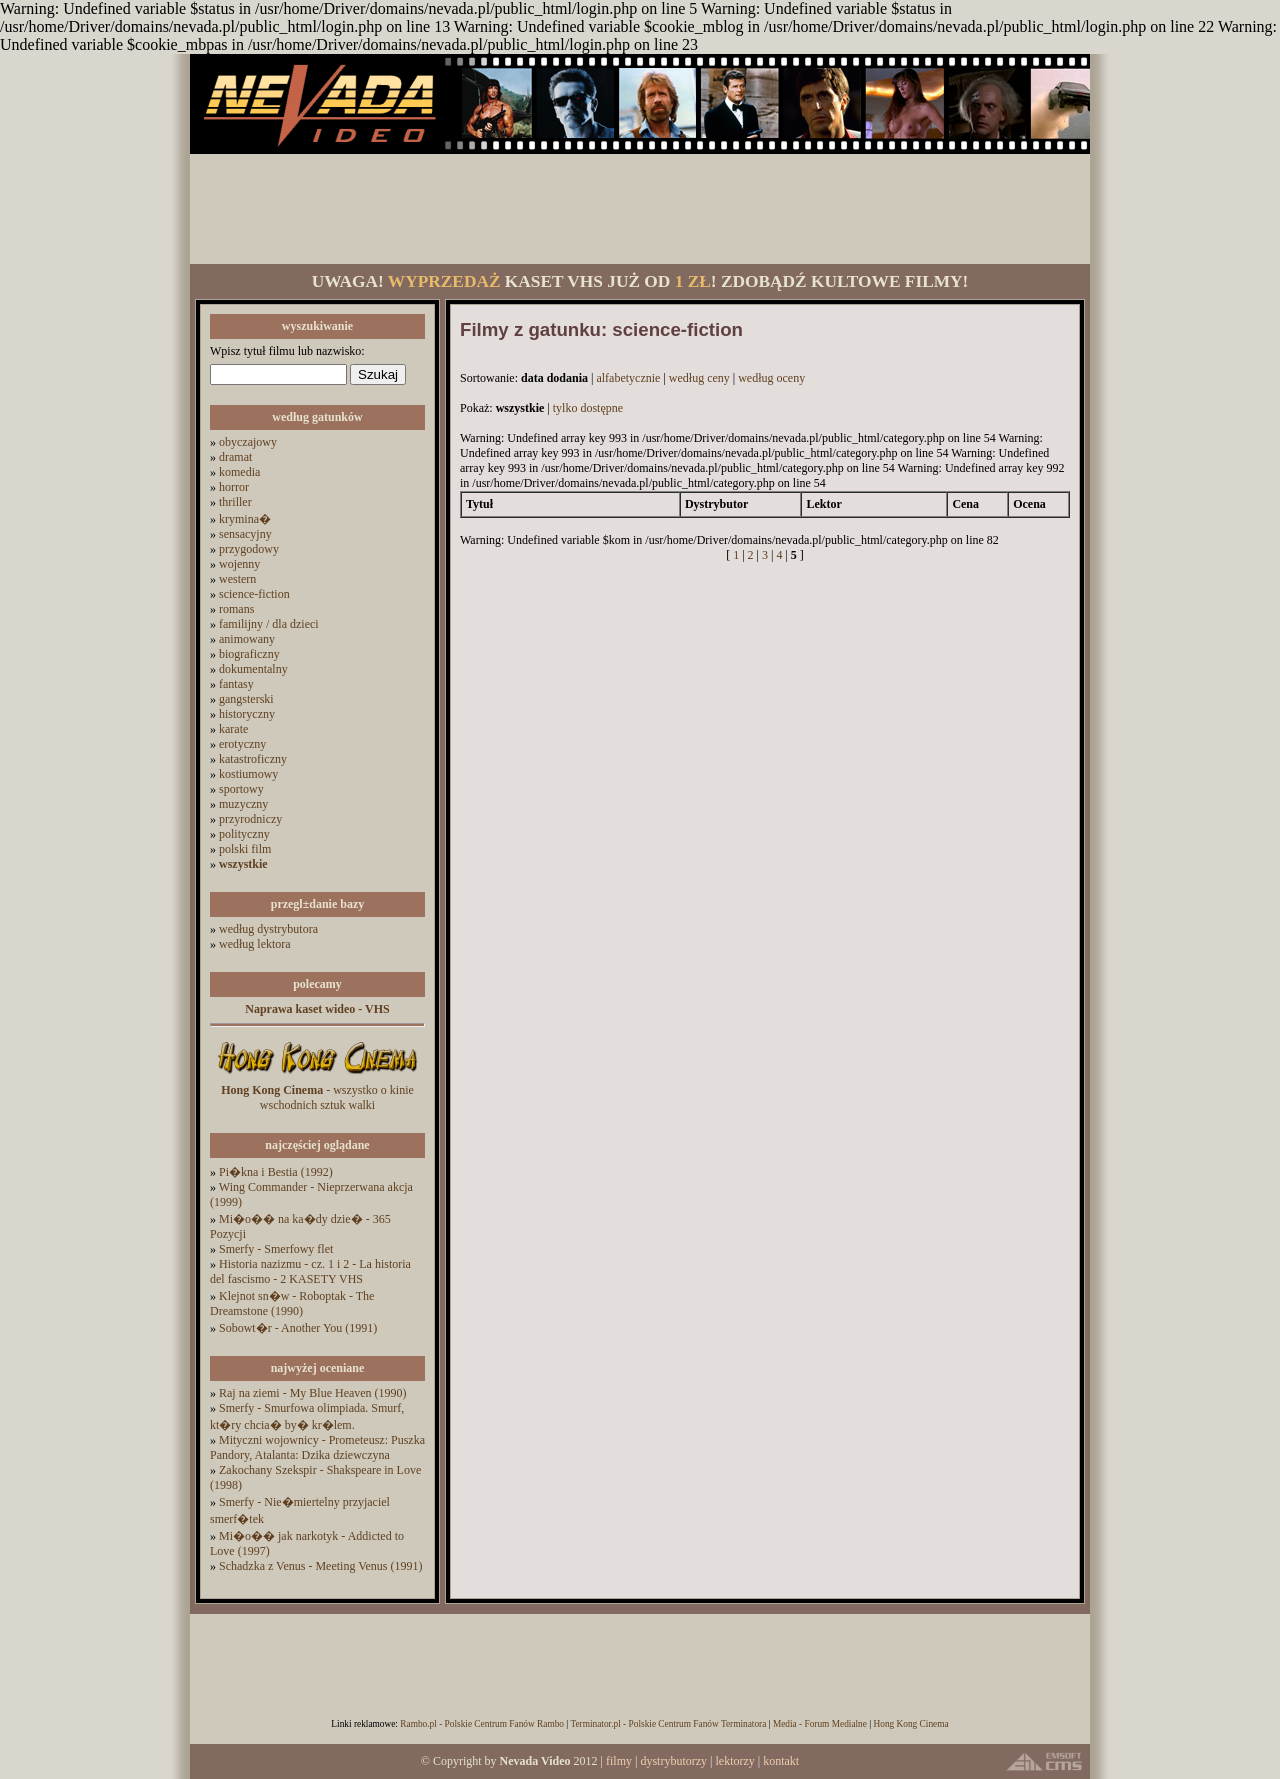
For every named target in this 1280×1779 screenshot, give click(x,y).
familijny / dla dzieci (269, 624)
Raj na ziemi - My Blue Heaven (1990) (313, 1393)
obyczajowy (248, 442)
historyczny (247, 714)
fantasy (236, 684)
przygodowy (249, 549)
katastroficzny (253, 759)
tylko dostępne (588, 408)
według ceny (699, 378)
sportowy (241, 789)
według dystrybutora (268, 929)
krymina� (245, 519)
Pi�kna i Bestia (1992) (276, 1172)
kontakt (781, 1761)
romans (236, 609)
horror (234, 487)
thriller (235, 502)
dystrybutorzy (673, 1761)
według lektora (255, 944)
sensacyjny (245, 534)
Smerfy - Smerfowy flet (276, 1249)
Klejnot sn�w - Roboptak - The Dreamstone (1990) (292, 1303)
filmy (619, 1761)
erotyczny (242, 744)
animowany (247, 639)
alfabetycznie (628, 378)
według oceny (771, 378)
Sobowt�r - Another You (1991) (298, 1328)
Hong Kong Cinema (910, 1724)
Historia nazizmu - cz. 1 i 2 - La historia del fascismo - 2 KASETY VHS (310, 1271)
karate (233, 729)
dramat (235, 457)
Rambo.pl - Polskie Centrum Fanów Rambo (482, 1724)
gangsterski (246, 699)
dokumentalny (253, 669)
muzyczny (243, 804)
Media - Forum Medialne (820, 1724)
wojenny (239, 564)
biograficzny (249, 654)
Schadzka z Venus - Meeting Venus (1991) (321, 1566)
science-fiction (254, 594)
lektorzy (734, 1761)
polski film (245, 849)
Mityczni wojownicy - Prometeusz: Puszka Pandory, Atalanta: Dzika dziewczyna (317, 1447)
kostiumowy (248, 774)
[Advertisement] (640, 209)
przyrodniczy (250, 819)
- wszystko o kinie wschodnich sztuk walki (317, 1097)
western (237, 579)
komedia (239, 472)
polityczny (244, 834)
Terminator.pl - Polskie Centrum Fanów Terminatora (668, 1724)
